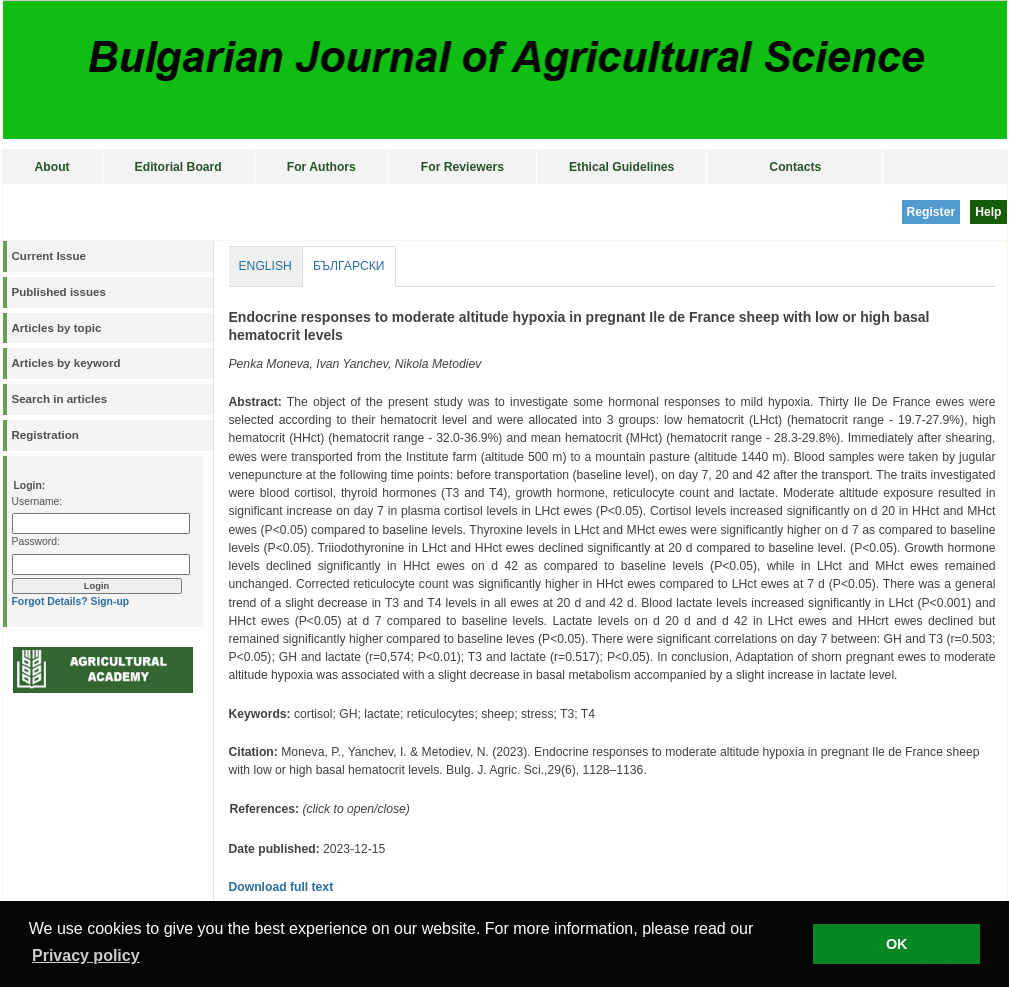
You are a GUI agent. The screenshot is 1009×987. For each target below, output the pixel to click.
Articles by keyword (66, 363)
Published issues (59, 292)
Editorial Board (178, 167)
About (52, 167)
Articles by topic (57, 328)
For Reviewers (462, 167)
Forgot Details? (50, 601)
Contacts (795, 167)
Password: (36, 541)
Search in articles (60, 399)
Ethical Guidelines (621, 167)
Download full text (281, 887)
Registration (45, 435)
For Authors (321, 167)
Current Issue (49, 256)
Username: (37, 501)
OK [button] (897, 944)
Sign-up (109, 601)
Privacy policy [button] (86, 955)
